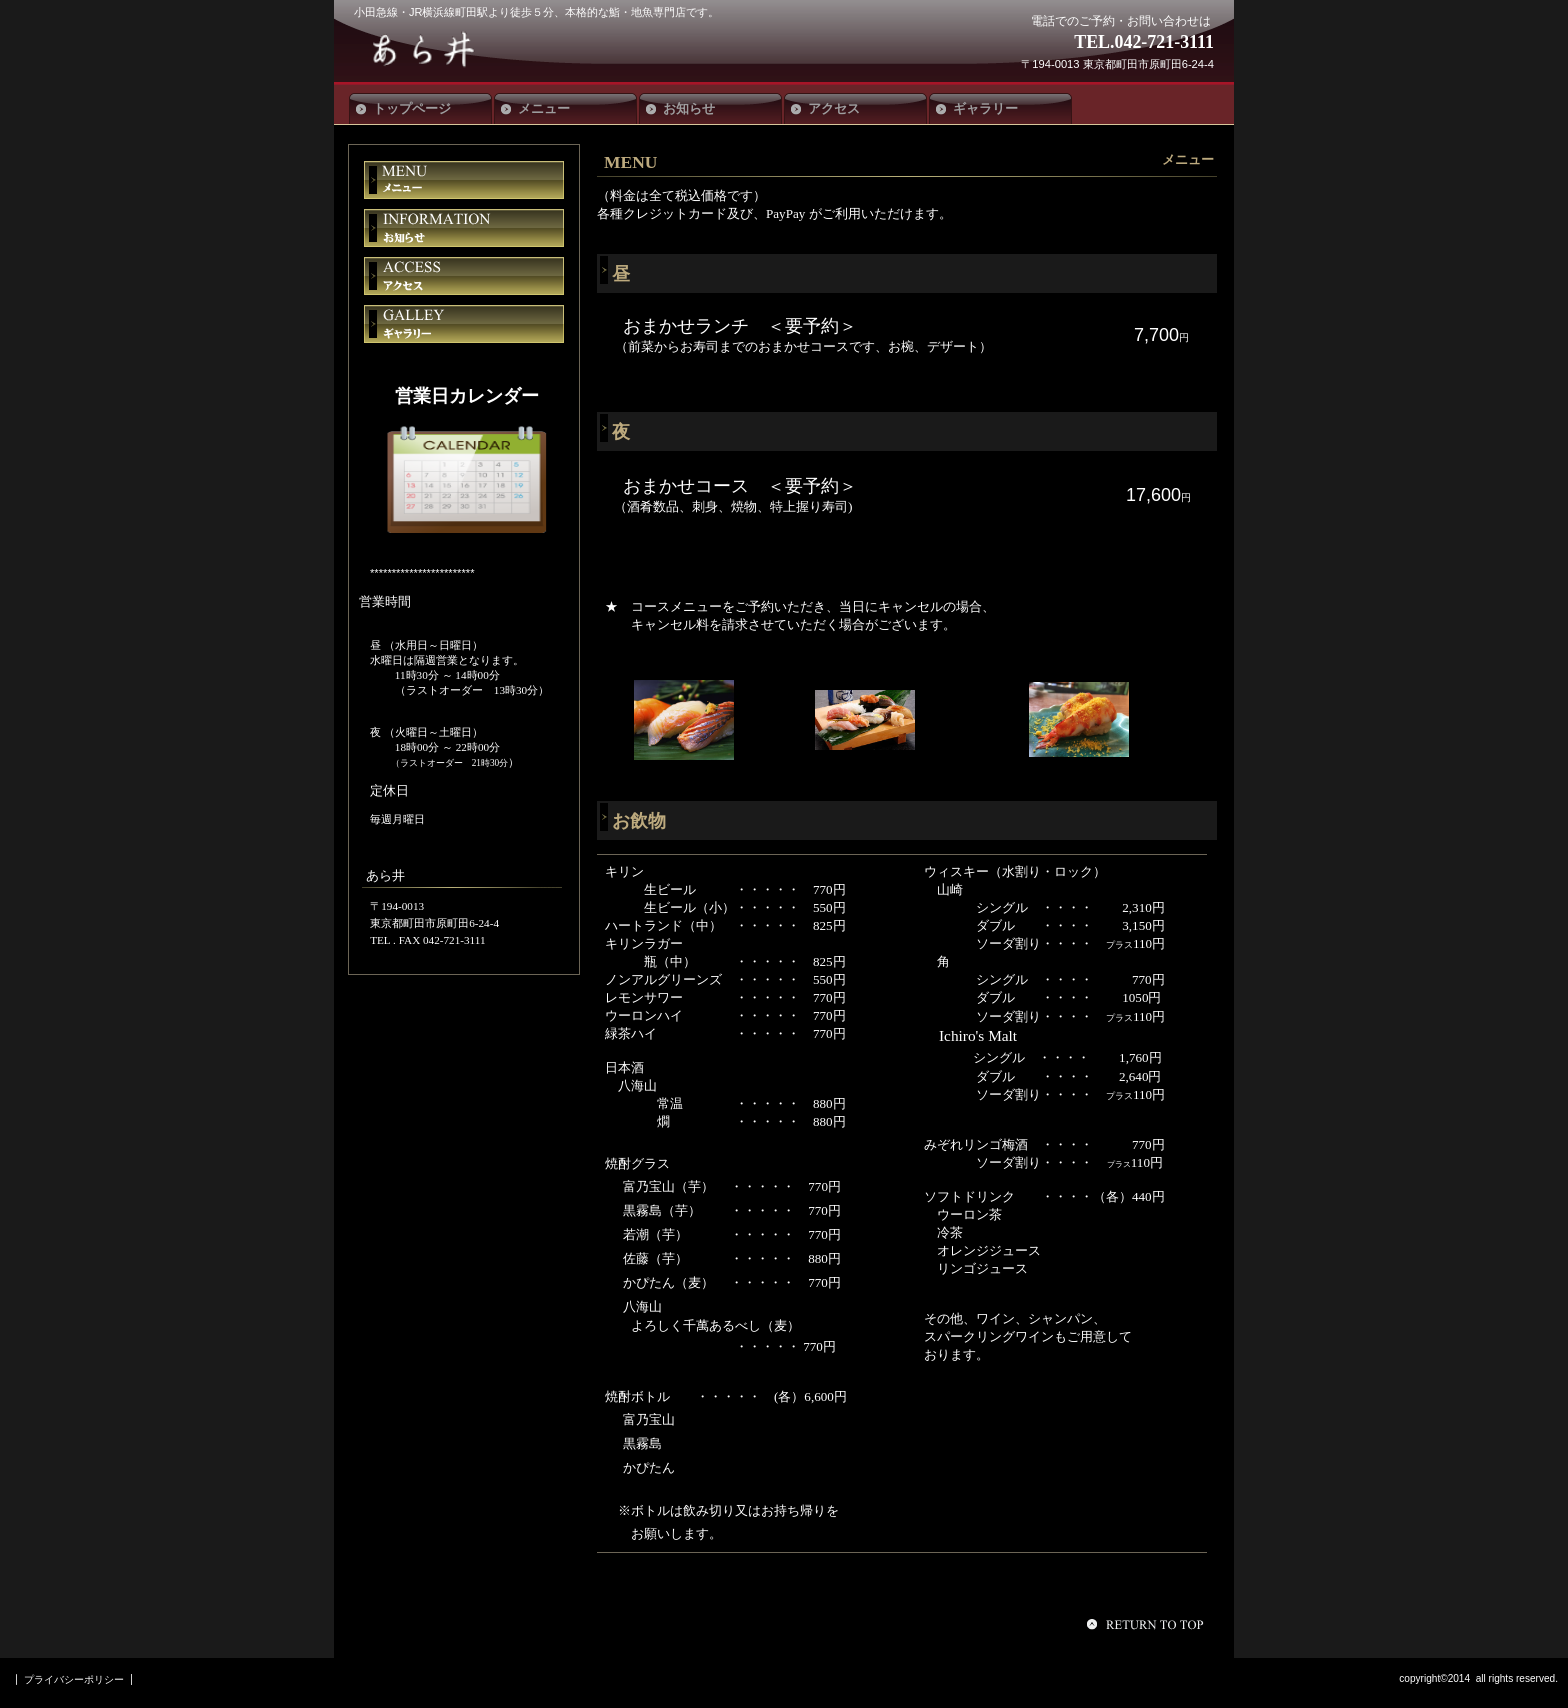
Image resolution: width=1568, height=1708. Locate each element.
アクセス (464, 276)
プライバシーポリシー (74, 1679)
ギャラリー (464, 324)
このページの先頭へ (1148, 1624)
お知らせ (464, 228)
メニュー (464, 180)
